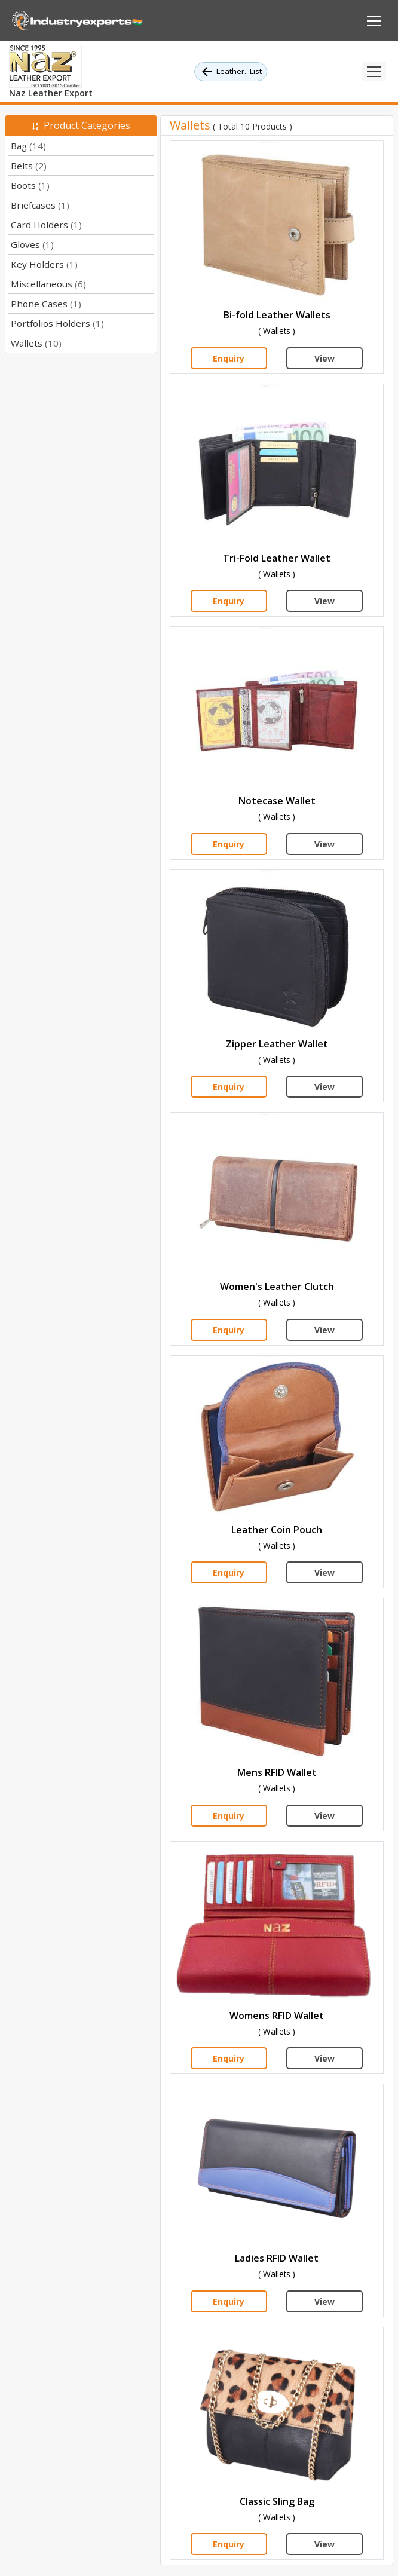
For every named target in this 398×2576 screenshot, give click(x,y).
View (324, 358)
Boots (30, 185)
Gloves (32, 244)
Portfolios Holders (57, 323)
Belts (29, 165)
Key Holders (44, 264)
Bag (28, 146)
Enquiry (228, 358)
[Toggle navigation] (374, 71)
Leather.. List (231, 72)
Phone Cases (46, 304)
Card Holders (46, 225)
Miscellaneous (48, 284)
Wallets (36, 343)
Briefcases (40, 205)
